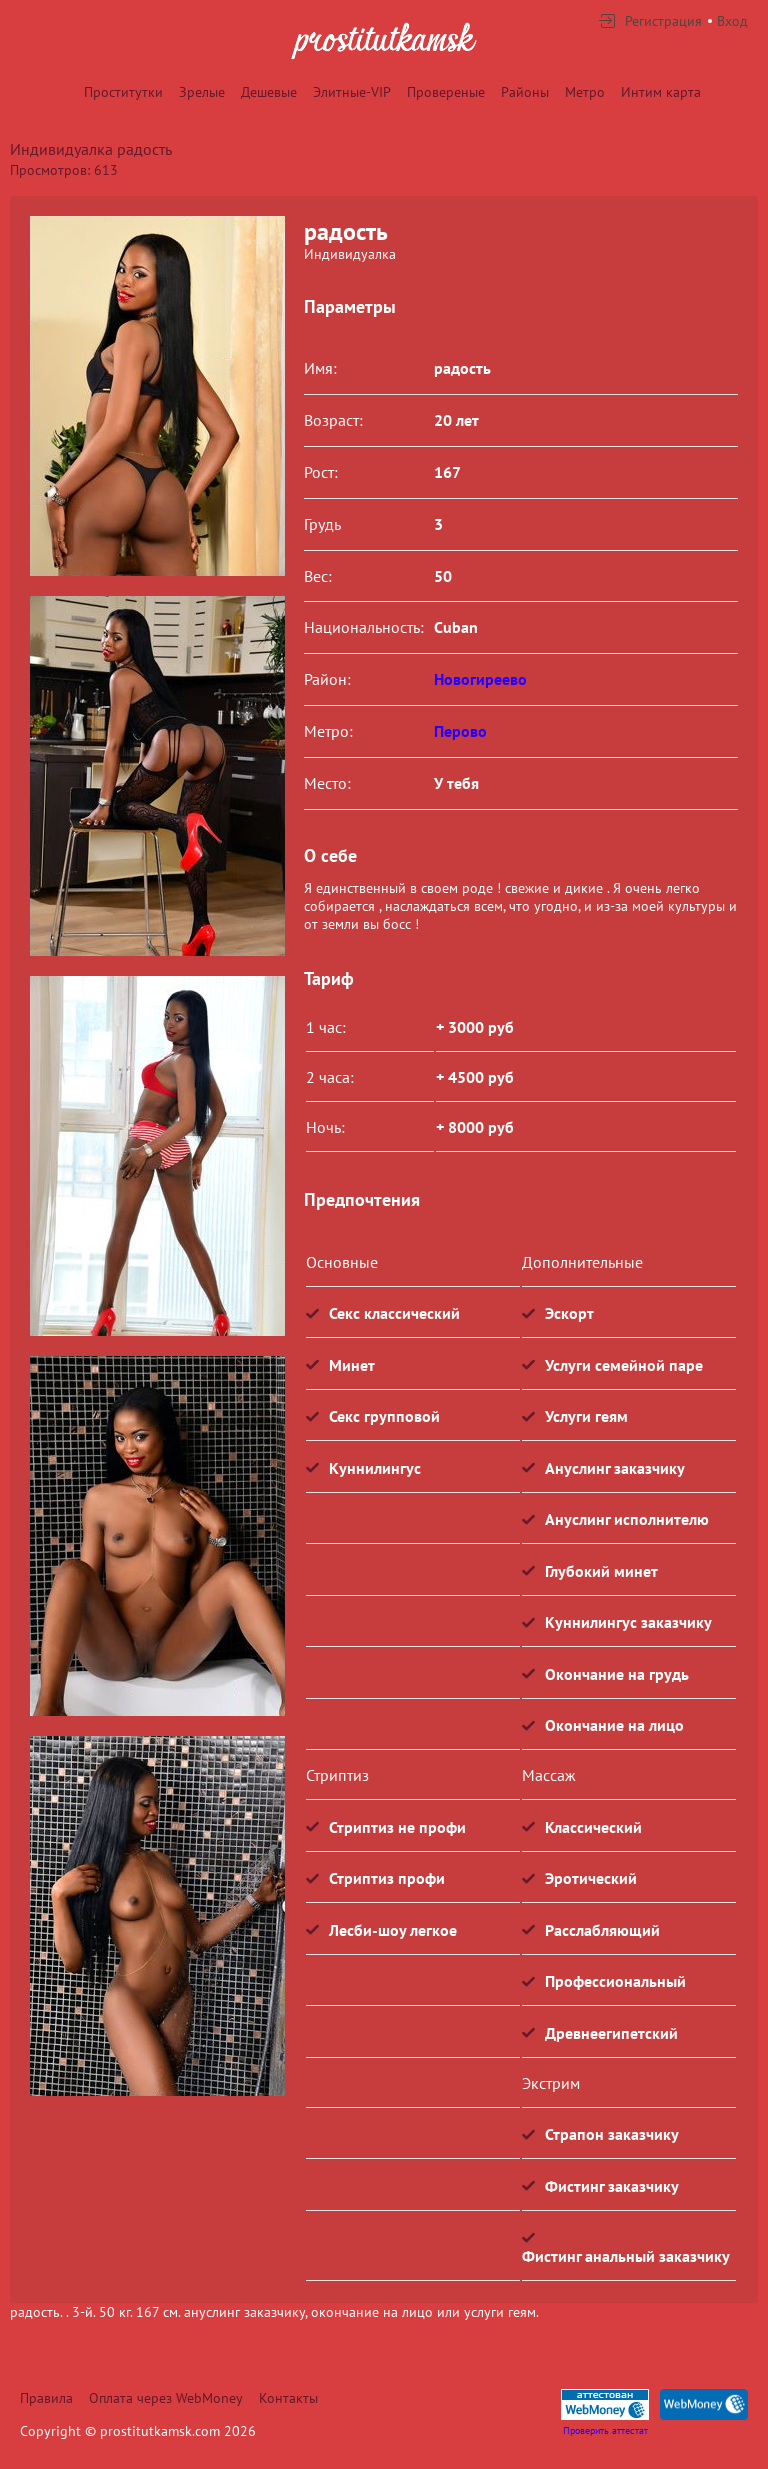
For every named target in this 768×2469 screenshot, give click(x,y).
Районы (525, 92)
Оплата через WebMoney (166, 2398)
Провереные (446, 92)
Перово (460, 731)
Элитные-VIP (352, 92)
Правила (46, 2398)
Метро (585, 92)
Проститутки (123, 92)
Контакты (288, 2398)
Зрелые (202, 92)
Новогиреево (480, 679)
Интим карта (661, 92)
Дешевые (269, 92)
